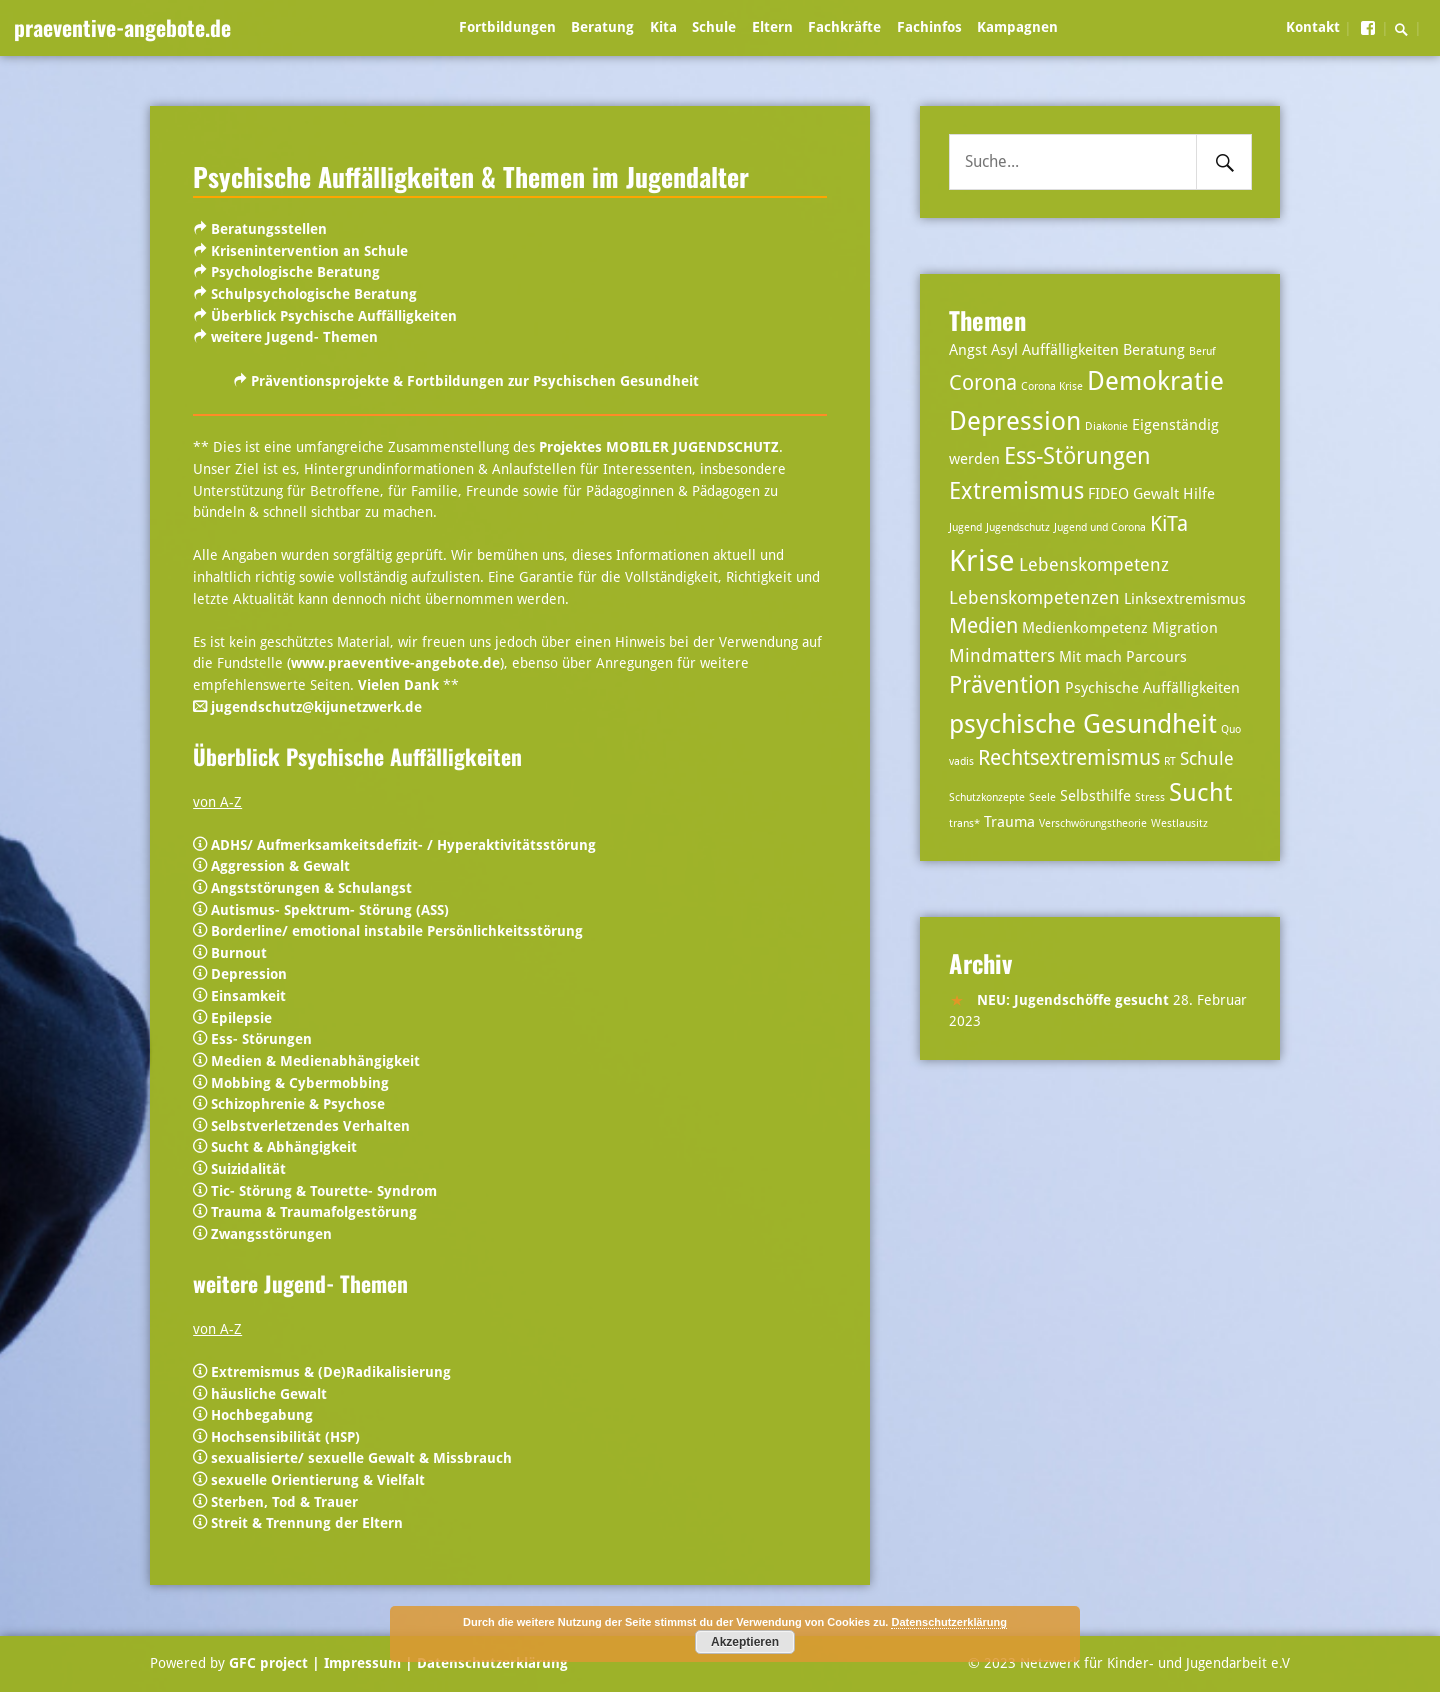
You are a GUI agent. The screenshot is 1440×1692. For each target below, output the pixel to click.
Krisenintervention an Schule (309, 251)
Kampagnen (1017, 27)
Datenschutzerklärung (490, 1663)
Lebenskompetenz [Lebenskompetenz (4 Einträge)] (1094, 564)
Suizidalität (248, 1169)
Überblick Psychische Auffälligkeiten (334, 316)
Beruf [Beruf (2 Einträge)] (1202, 351)
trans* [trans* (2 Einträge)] (964, 823)
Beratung (602, 27)
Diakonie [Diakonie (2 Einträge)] (1106, 426)
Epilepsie (241, 1018)
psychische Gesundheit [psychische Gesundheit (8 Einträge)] (1083, 723)
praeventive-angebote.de (122, 27)
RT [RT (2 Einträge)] (1170, 761)
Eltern (772, 27)
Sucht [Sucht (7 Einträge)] (1200, 792)
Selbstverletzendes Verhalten (310, 1126)
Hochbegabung (262, 1415)
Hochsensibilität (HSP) (285, 1437)
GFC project (268, 1663)
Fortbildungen (507, 27)
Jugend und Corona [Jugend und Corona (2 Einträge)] (1100, 527)
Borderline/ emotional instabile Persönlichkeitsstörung (397, 931)
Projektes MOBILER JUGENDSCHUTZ (659, 447)
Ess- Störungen (261, 1039)
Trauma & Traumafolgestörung (314, 1212)
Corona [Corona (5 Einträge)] (983, 383)
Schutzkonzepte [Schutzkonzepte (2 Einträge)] (987, 797)
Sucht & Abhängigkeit (284, 1147)
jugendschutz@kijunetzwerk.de (316, 707)
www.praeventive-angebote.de (395, 663)
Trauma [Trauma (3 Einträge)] (1009, 822)
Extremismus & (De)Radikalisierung (331, 1372)
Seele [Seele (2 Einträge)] (1042, 797)
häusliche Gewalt (269, 1394)
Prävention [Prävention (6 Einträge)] (1005, 685)
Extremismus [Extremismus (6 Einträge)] (1016, 491)
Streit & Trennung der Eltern (307, 1523)
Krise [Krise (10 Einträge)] (982, 561)
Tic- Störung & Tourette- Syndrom (324, 1191)
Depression (249, 974)
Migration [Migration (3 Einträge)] (1185, 628)
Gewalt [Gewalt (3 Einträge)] (1156, 494)
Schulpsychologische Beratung (314, 294)
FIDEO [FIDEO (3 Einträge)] (1108, 494)
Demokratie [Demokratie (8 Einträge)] (1155, 380)
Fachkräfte (844, 27)
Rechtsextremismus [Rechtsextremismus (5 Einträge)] (1069, 758)
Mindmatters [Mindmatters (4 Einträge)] (1002, 655)
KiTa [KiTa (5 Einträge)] (1169, 524)
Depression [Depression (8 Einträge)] (1015, 420)
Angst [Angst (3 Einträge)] (968, 350)
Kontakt (1313, 27)
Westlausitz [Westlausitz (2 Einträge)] (1179, 823)
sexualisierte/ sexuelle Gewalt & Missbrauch (361, 1458)
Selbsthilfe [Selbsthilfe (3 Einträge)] (1095, 796)
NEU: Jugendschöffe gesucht (1073, 1000)
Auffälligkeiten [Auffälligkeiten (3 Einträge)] (1070, 350)
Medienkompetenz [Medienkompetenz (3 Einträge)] (1085, 628)
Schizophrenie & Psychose (298, 1104)
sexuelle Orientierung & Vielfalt (318, 1480)
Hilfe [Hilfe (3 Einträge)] (1199, 494)
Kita (663, 27)
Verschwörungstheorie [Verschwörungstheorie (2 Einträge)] (1093, 823)
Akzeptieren (745, 1642)
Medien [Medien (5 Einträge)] (983, 626)
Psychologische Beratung (295, 272)
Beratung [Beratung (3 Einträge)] (1154, 350)
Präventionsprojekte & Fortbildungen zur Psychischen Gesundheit (475, 381)
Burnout (239, 953)
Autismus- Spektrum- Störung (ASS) (330, 910)
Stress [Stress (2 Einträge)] (1150, 797)
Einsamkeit (248, 996)
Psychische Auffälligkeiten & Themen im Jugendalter (471, 176)
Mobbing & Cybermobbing (300, 1083)
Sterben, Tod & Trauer (282, 1502)
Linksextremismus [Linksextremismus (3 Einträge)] (1185, 599)
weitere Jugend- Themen (294, 337)
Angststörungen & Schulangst (311, 888)
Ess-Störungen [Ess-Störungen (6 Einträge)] (1077, 456)
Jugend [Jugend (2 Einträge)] (965, 527)
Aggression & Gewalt (280, 866)
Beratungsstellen (269, 229)
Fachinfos (929, 27)
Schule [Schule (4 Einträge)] (1207, 758)
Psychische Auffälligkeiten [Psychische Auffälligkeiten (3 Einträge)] (1152, 688)
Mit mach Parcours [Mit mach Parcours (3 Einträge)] (1123, 657)
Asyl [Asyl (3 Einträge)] (1004, 350)
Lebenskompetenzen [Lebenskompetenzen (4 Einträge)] (1034, 597)
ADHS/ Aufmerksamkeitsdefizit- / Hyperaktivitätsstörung (403, 845)
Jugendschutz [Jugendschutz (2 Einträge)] (1018, 527)
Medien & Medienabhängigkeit (315, 1061)
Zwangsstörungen (271, 1234)
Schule (714, 27)
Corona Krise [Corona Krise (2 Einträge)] (1052, 386)
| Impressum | (362, 1663)
